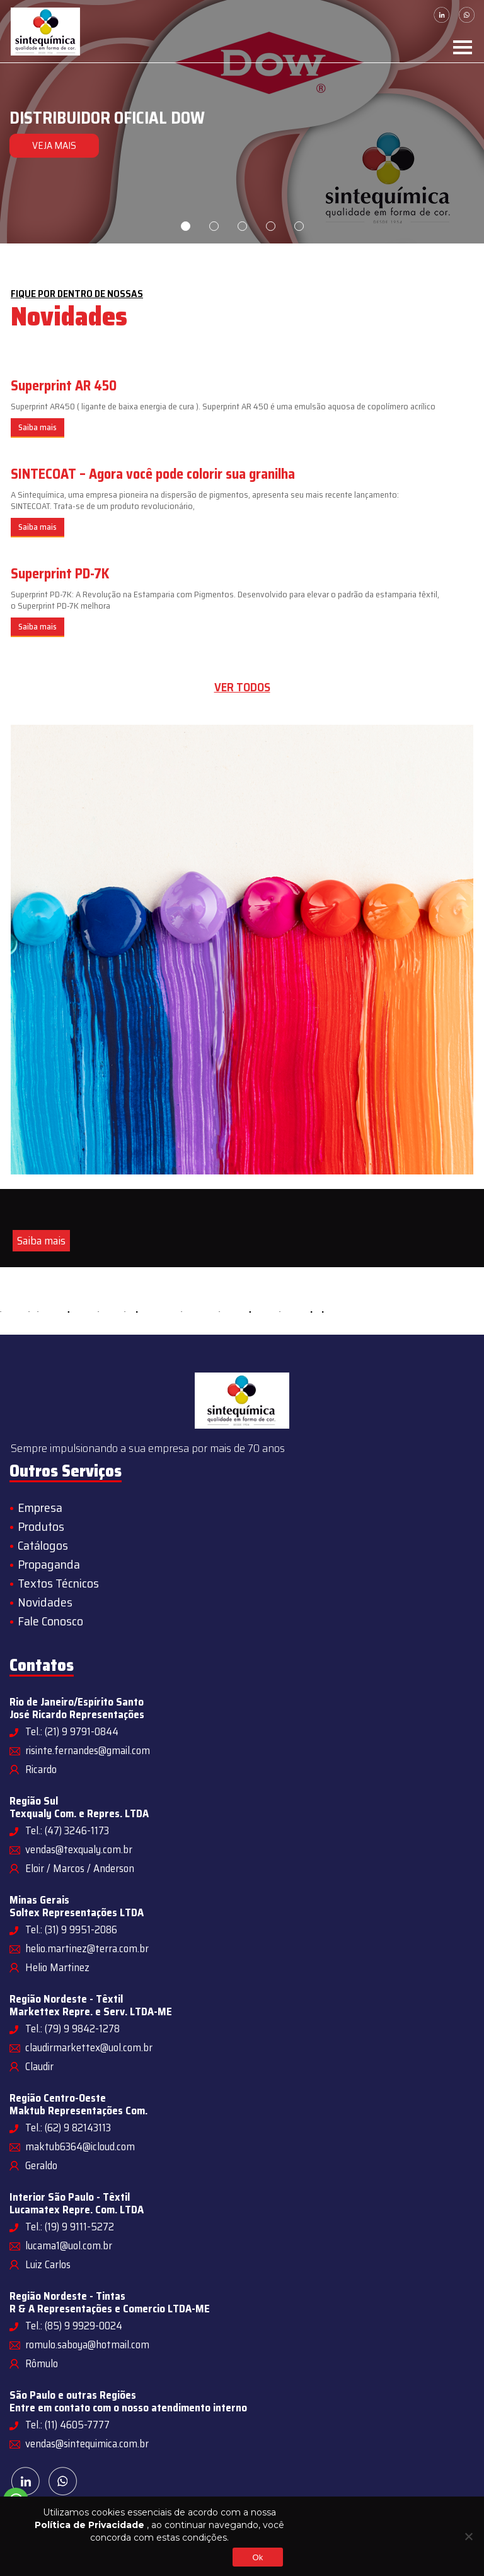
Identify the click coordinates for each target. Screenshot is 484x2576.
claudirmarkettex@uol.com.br (89, 2047)
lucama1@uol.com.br (68, 2245)
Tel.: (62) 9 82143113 (68, 2127)
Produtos (41, 1526)
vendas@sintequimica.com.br (87, 2443)
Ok (257, 2557)
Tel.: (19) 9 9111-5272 (69, 2226)
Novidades (45, 1602)
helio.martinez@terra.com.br (87, 1948)
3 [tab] (242, 226)
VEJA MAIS (53, 145)
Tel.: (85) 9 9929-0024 (73, 2325)
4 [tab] (270, 226)
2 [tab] (214, 226)
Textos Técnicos (58, 1583)
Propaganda (49, 1564)
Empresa (40, 1507)
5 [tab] (299, 226)
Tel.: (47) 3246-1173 (67, 1830)
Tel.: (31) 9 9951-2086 (71, 1929)
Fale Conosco (50, 1621)
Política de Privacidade (89, 2525)
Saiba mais (37, 427)
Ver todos (242, 687)
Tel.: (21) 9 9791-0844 (71, 1731)
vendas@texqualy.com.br (78, 1849)
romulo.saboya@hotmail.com (87, 2344)
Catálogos (43, 1545)
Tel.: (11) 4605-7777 (67, 2424)
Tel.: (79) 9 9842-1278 (72, 2028)
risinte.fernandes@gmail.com (87, 1750)
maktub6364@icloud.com (80, 2146)
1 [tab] (185, 226)
